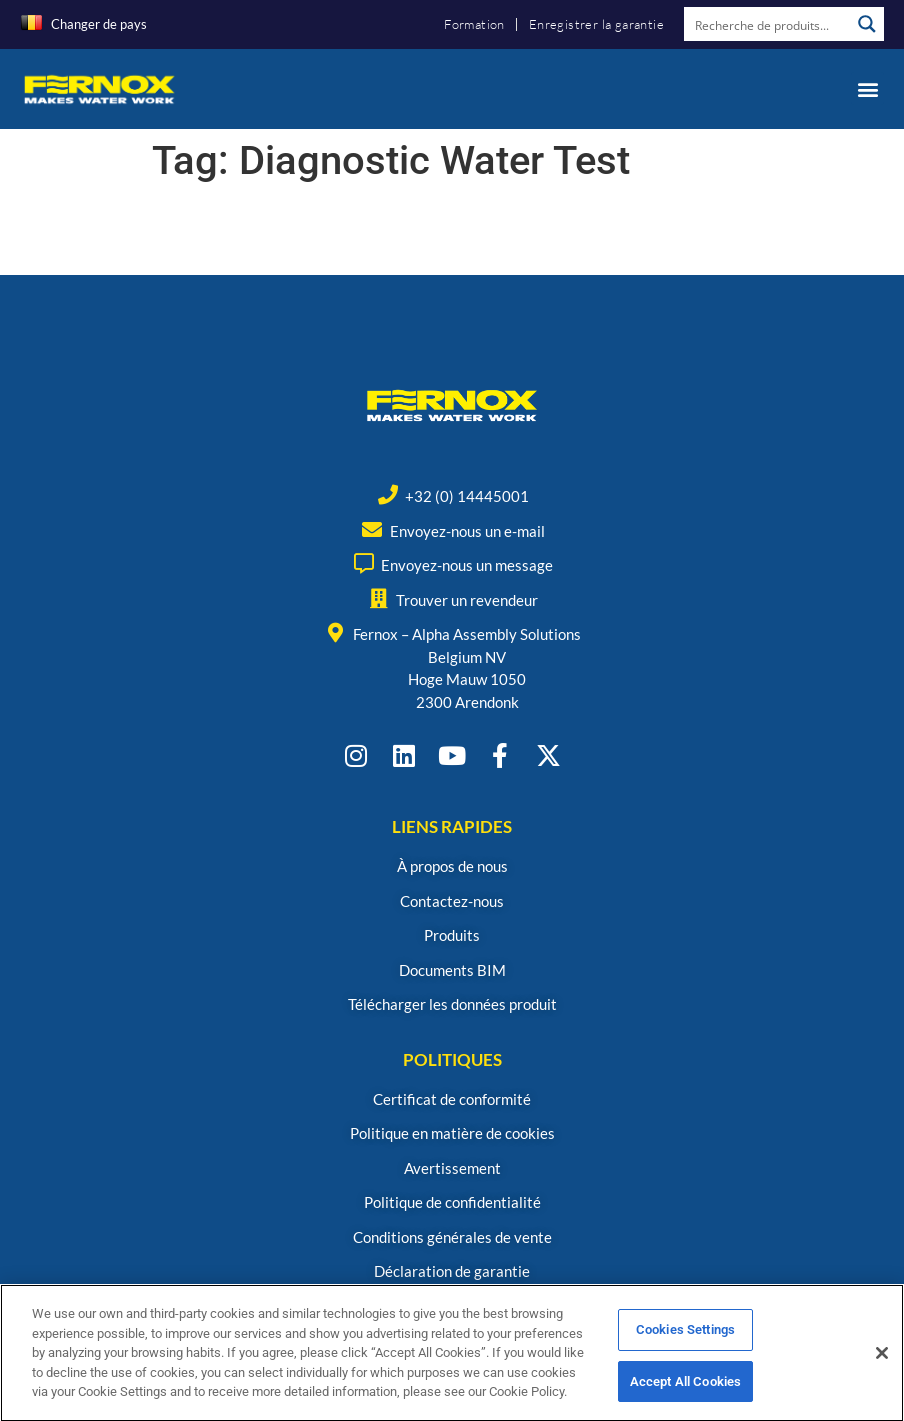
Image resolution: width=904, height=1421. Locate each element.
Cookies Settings (685, 1337)
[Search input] (768, 24)
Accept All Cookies (685, 1389)
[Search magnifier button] (867, 24)
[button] (867, 88)
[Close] (882, 1361)
